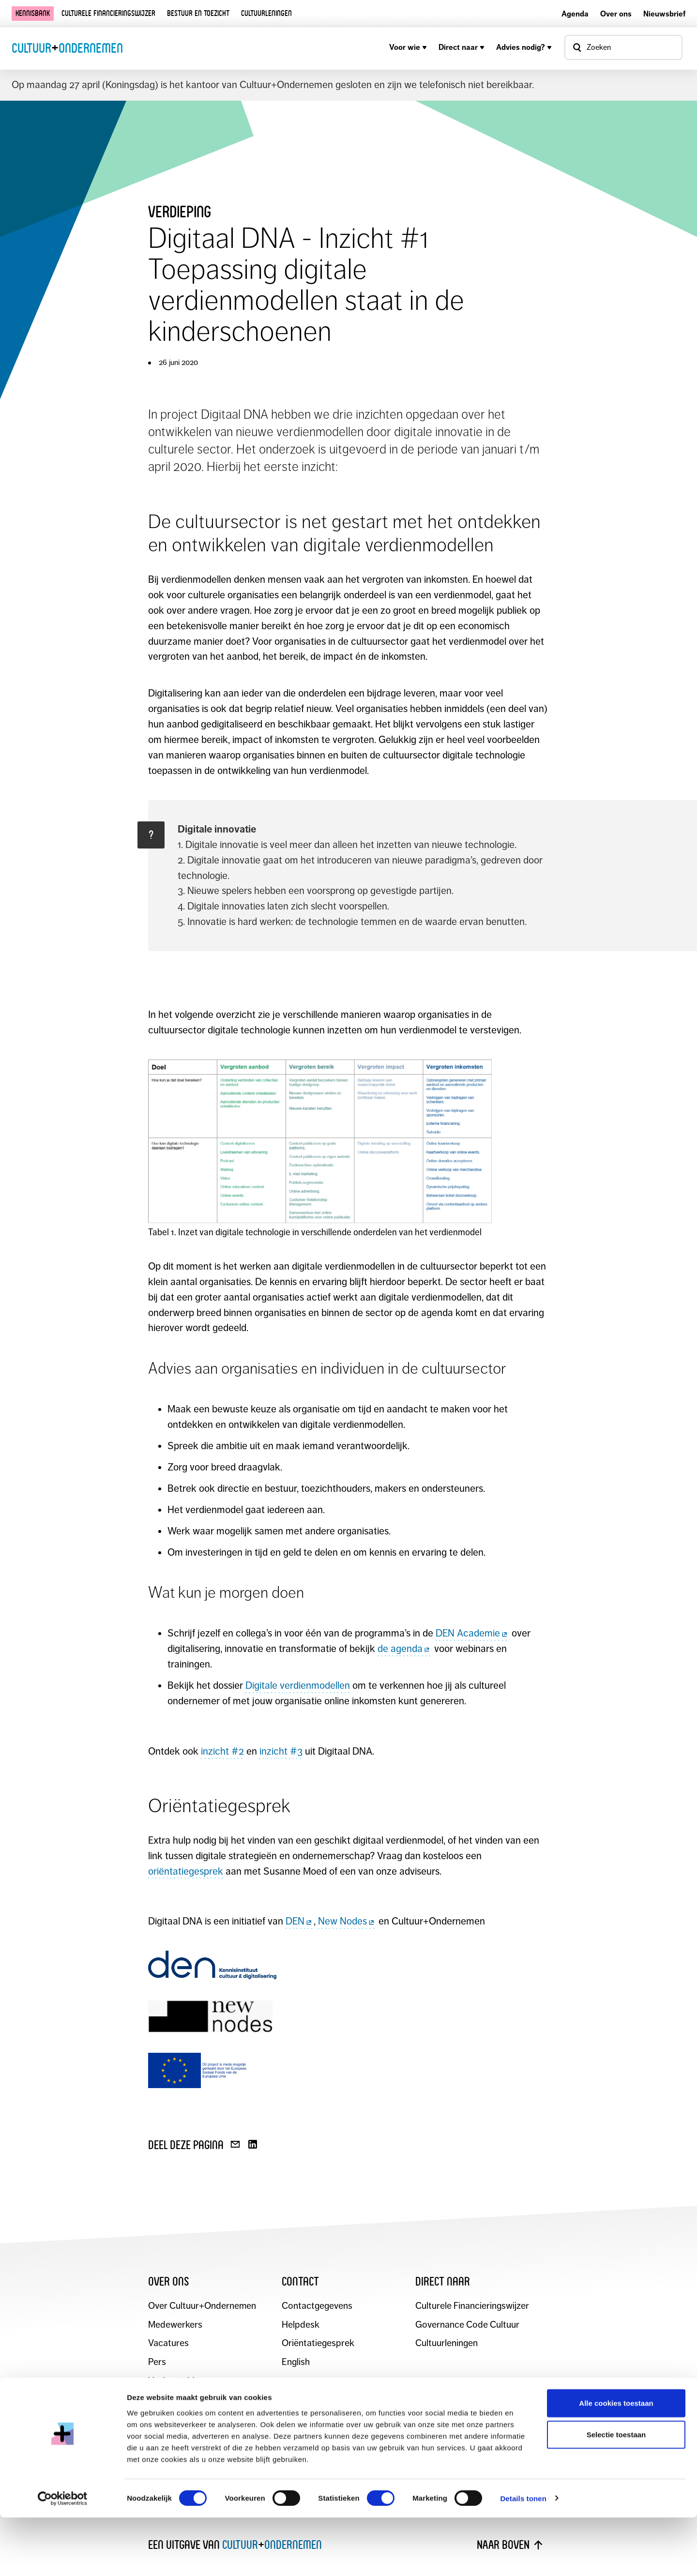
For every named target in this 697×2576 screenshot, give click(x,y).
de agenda (405, 1648)
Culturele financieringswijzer (108, 13)
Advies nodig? (524, 47)
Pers (157, 2362)
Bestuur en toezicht (198, 13)
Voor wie (408, 47)
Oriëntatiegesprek (318, 2343)
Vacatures (168, 2343)
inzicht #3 (281, 1751)
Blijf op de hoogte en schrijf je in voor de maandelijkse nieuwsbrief (306, 2432)
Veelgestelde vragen (189, 2381)
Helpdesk (300, 2324)
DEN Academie (472, 1633)
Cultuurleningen (266, 13)
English (296, 2362)
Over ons (616, 13)
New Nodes (347, 1921)
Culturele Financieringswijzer (473, 2305)
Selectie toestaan (616, 2493)
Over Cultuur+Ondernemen (203, 2305)
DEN (300, 1921)
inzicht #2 (222, 1751)
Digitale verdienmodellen (297, 1685)
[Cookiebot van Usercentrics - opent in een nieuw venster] (62, 2557)
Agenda (575, 13)
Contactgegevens (318, 2305)
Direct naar (462, 47)
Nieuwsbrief (664, 13)
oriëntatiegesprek (185, 1871)
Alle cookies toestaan (616, 2461)
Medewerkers (175, 2324)
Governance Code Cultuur (468, 2324)
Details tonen (523, 2557)
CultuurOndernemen (67, 48)
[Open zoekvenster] (623, 47)
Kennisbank (32, 13)
